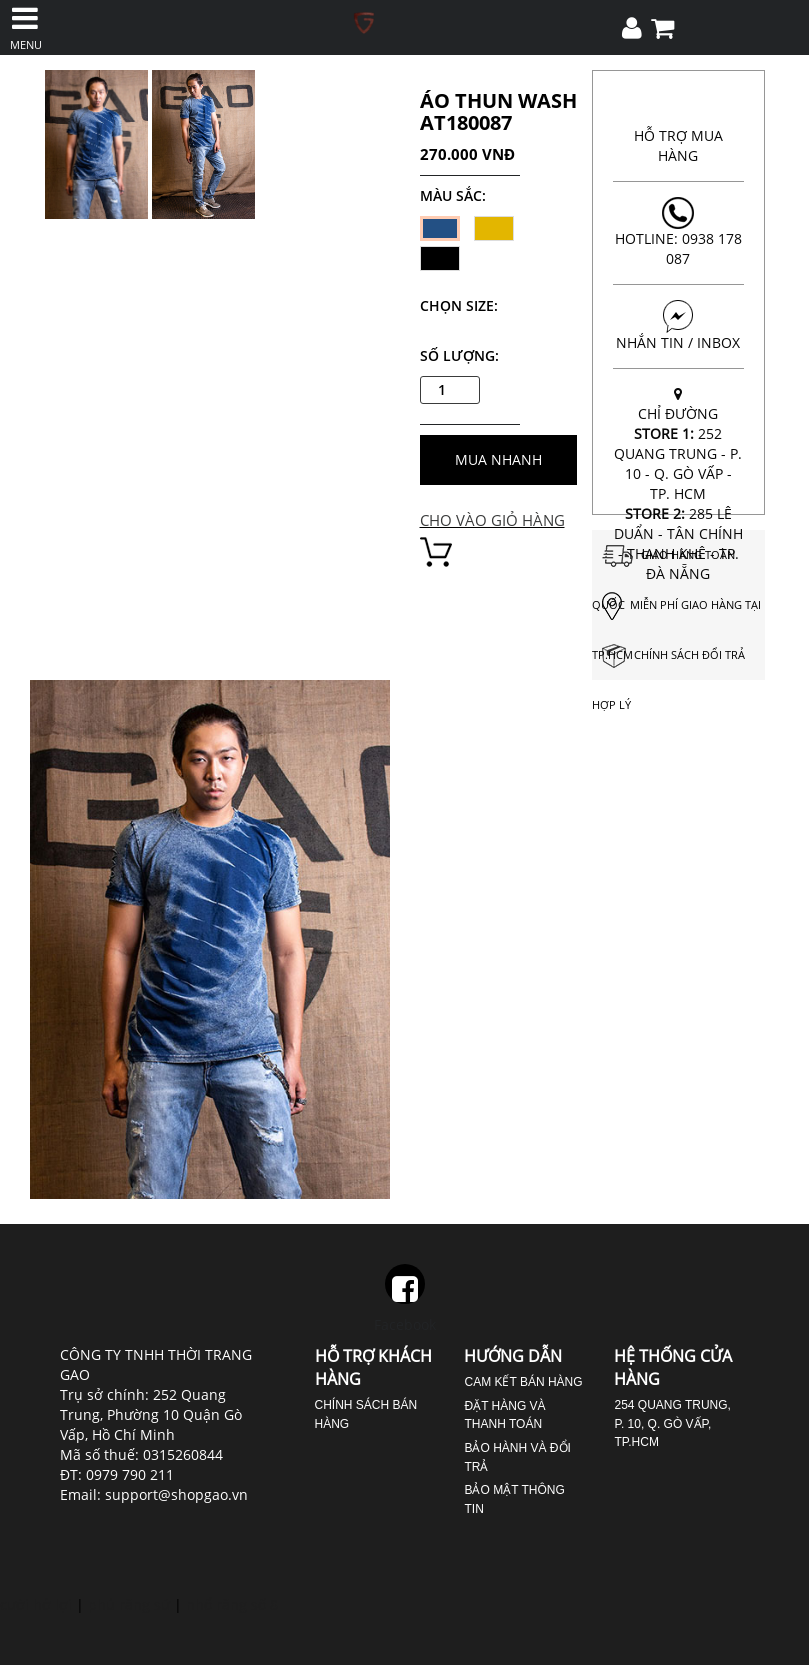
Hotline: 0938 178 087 (678, 232)
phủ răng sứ (129, 1604)
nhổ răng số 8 (232, 1604)
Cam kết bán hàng (523, 1382)
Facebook (405, 1299)
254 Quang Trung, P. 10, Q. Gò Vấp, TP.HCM (672, 1423)
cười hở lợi (36, 1604)
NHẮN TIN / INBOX (678, 326)
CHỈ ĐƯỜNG (678, 484)
